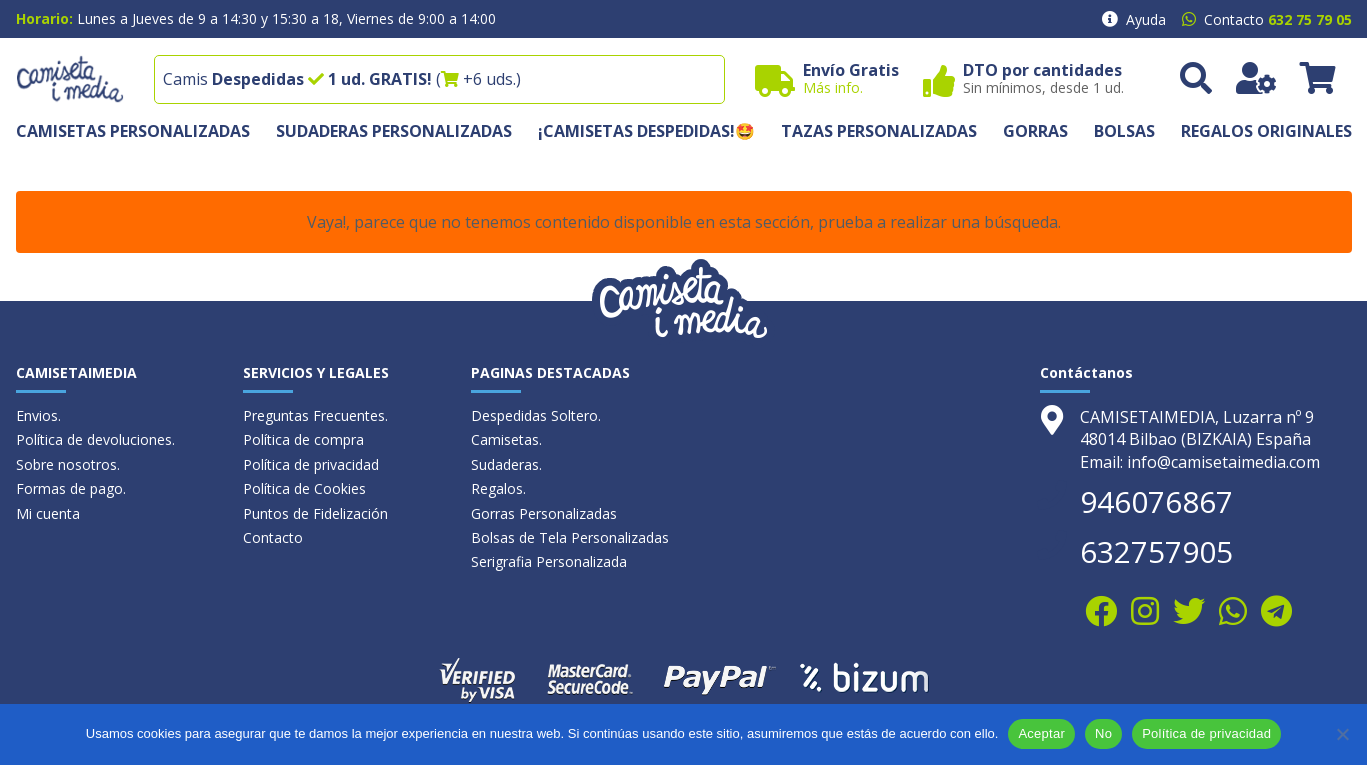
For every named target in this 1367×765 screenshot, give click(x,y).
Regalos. (498, 488)
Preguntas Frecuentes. (315, 415)
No (1103, 733)
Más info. (833, 87)
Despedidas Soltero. (536, 415)
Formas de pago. (71, 488)
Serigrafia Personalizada (549, 561)
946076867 (1156, 501)
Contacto (273, 537)
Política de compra (303, 439)
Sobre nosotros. (68, 464)
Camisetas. (506, 439)
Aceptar (1041, 733)
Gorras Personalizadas (544, 513)
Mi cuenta (48, 513)
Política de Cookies (304, 488)
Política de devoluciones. (95, 439)
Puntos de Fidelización (315, 513)
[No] (1342, 734)
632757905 (1156, 551)
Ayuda (1146, 19)
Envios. (38, 415)
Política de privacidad (311, 464)
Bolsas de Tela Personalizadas (570, 537)
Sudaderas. (506, 464)
